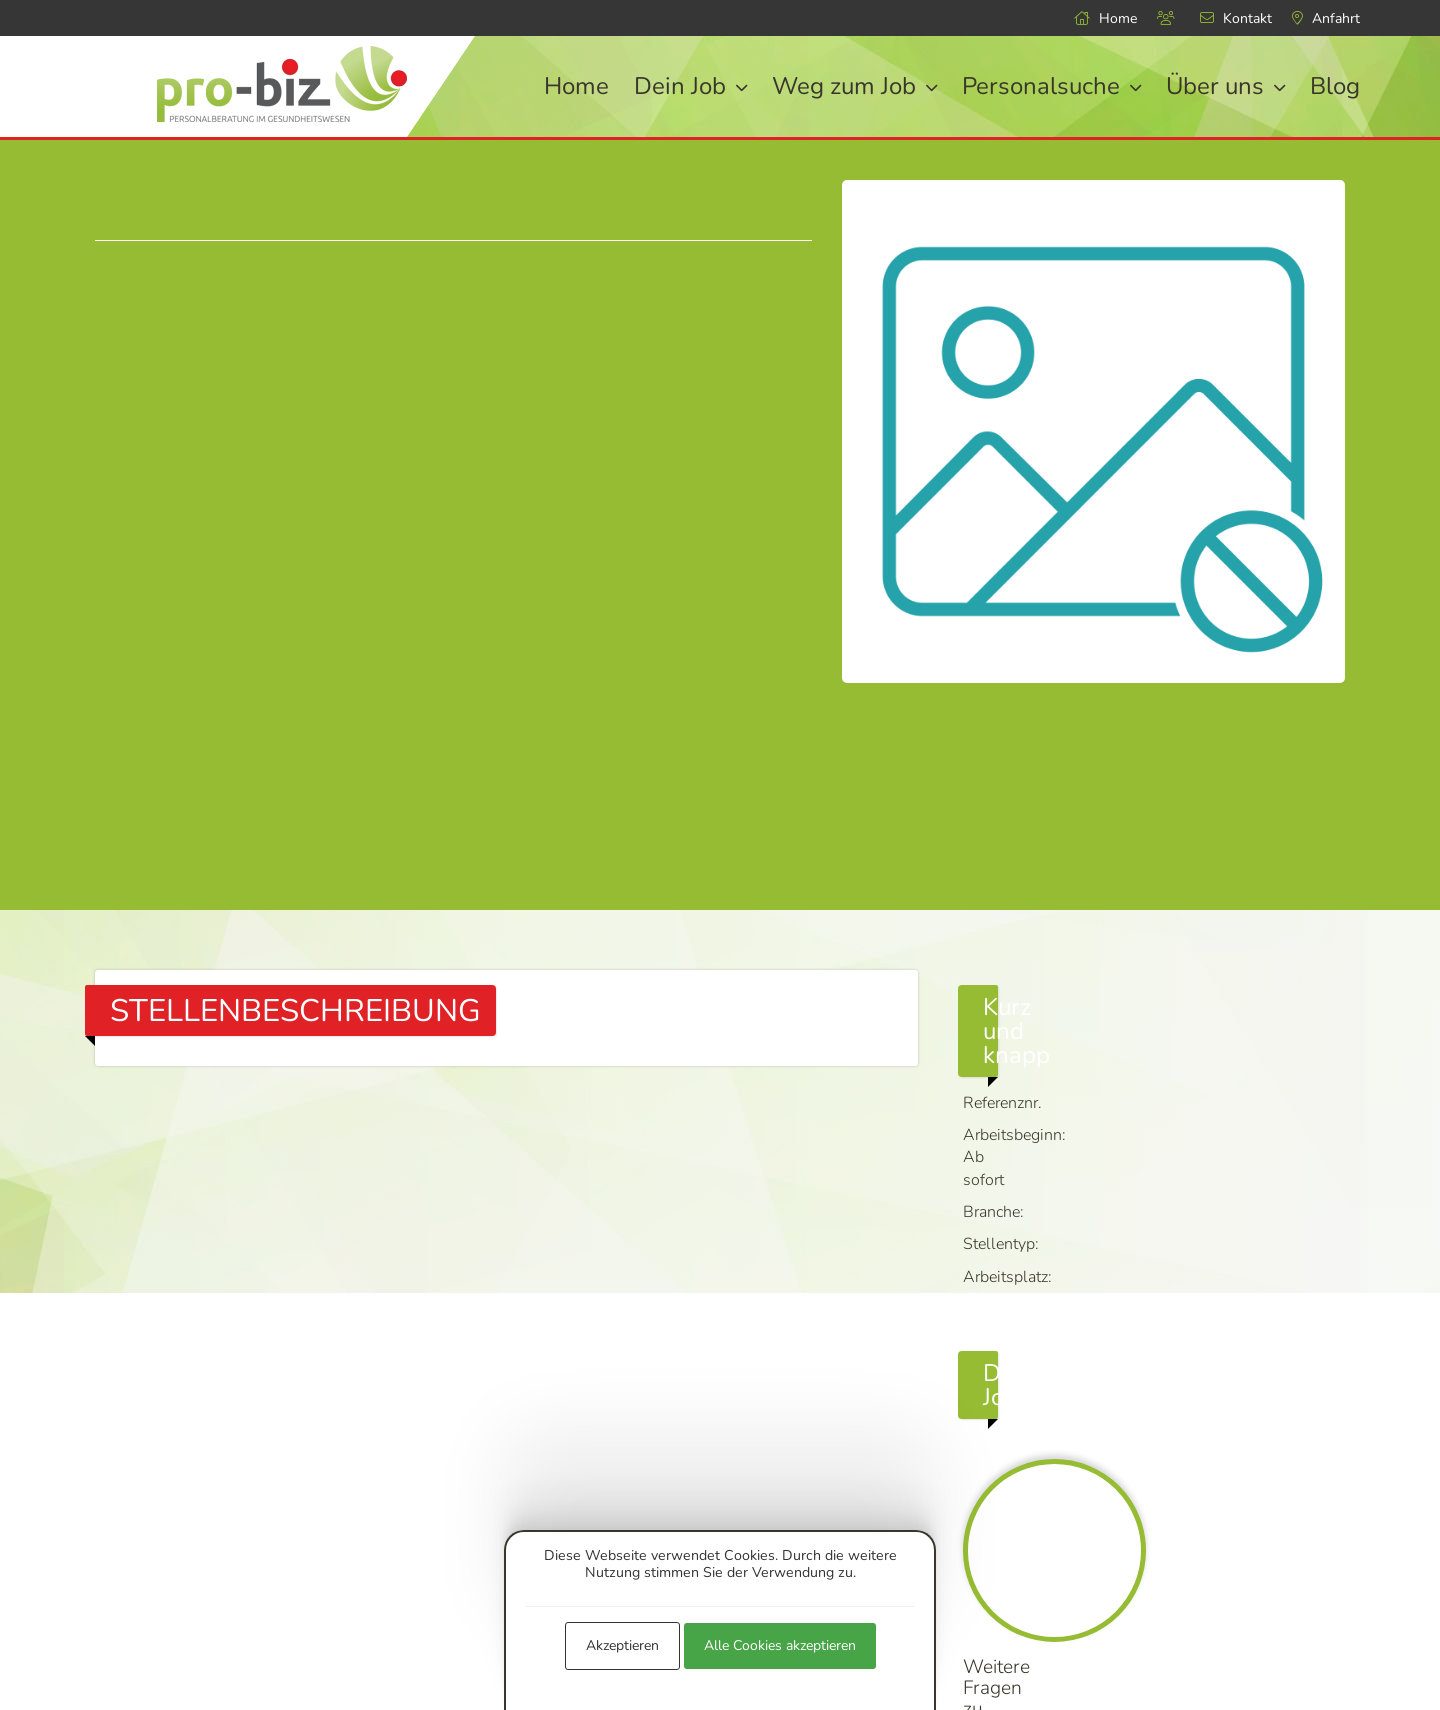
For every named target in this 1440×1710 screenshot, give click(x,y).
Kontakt (1236, 18)
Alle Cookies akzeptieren (780, 1645)
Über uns (1225, 86)
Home (1105, 18)
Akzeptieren (622, 1645)
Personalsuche (1051, 86)
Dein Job (690, 86)
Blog (1335, 86)
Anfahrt (1326, 18)
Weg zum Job (854, 86)
